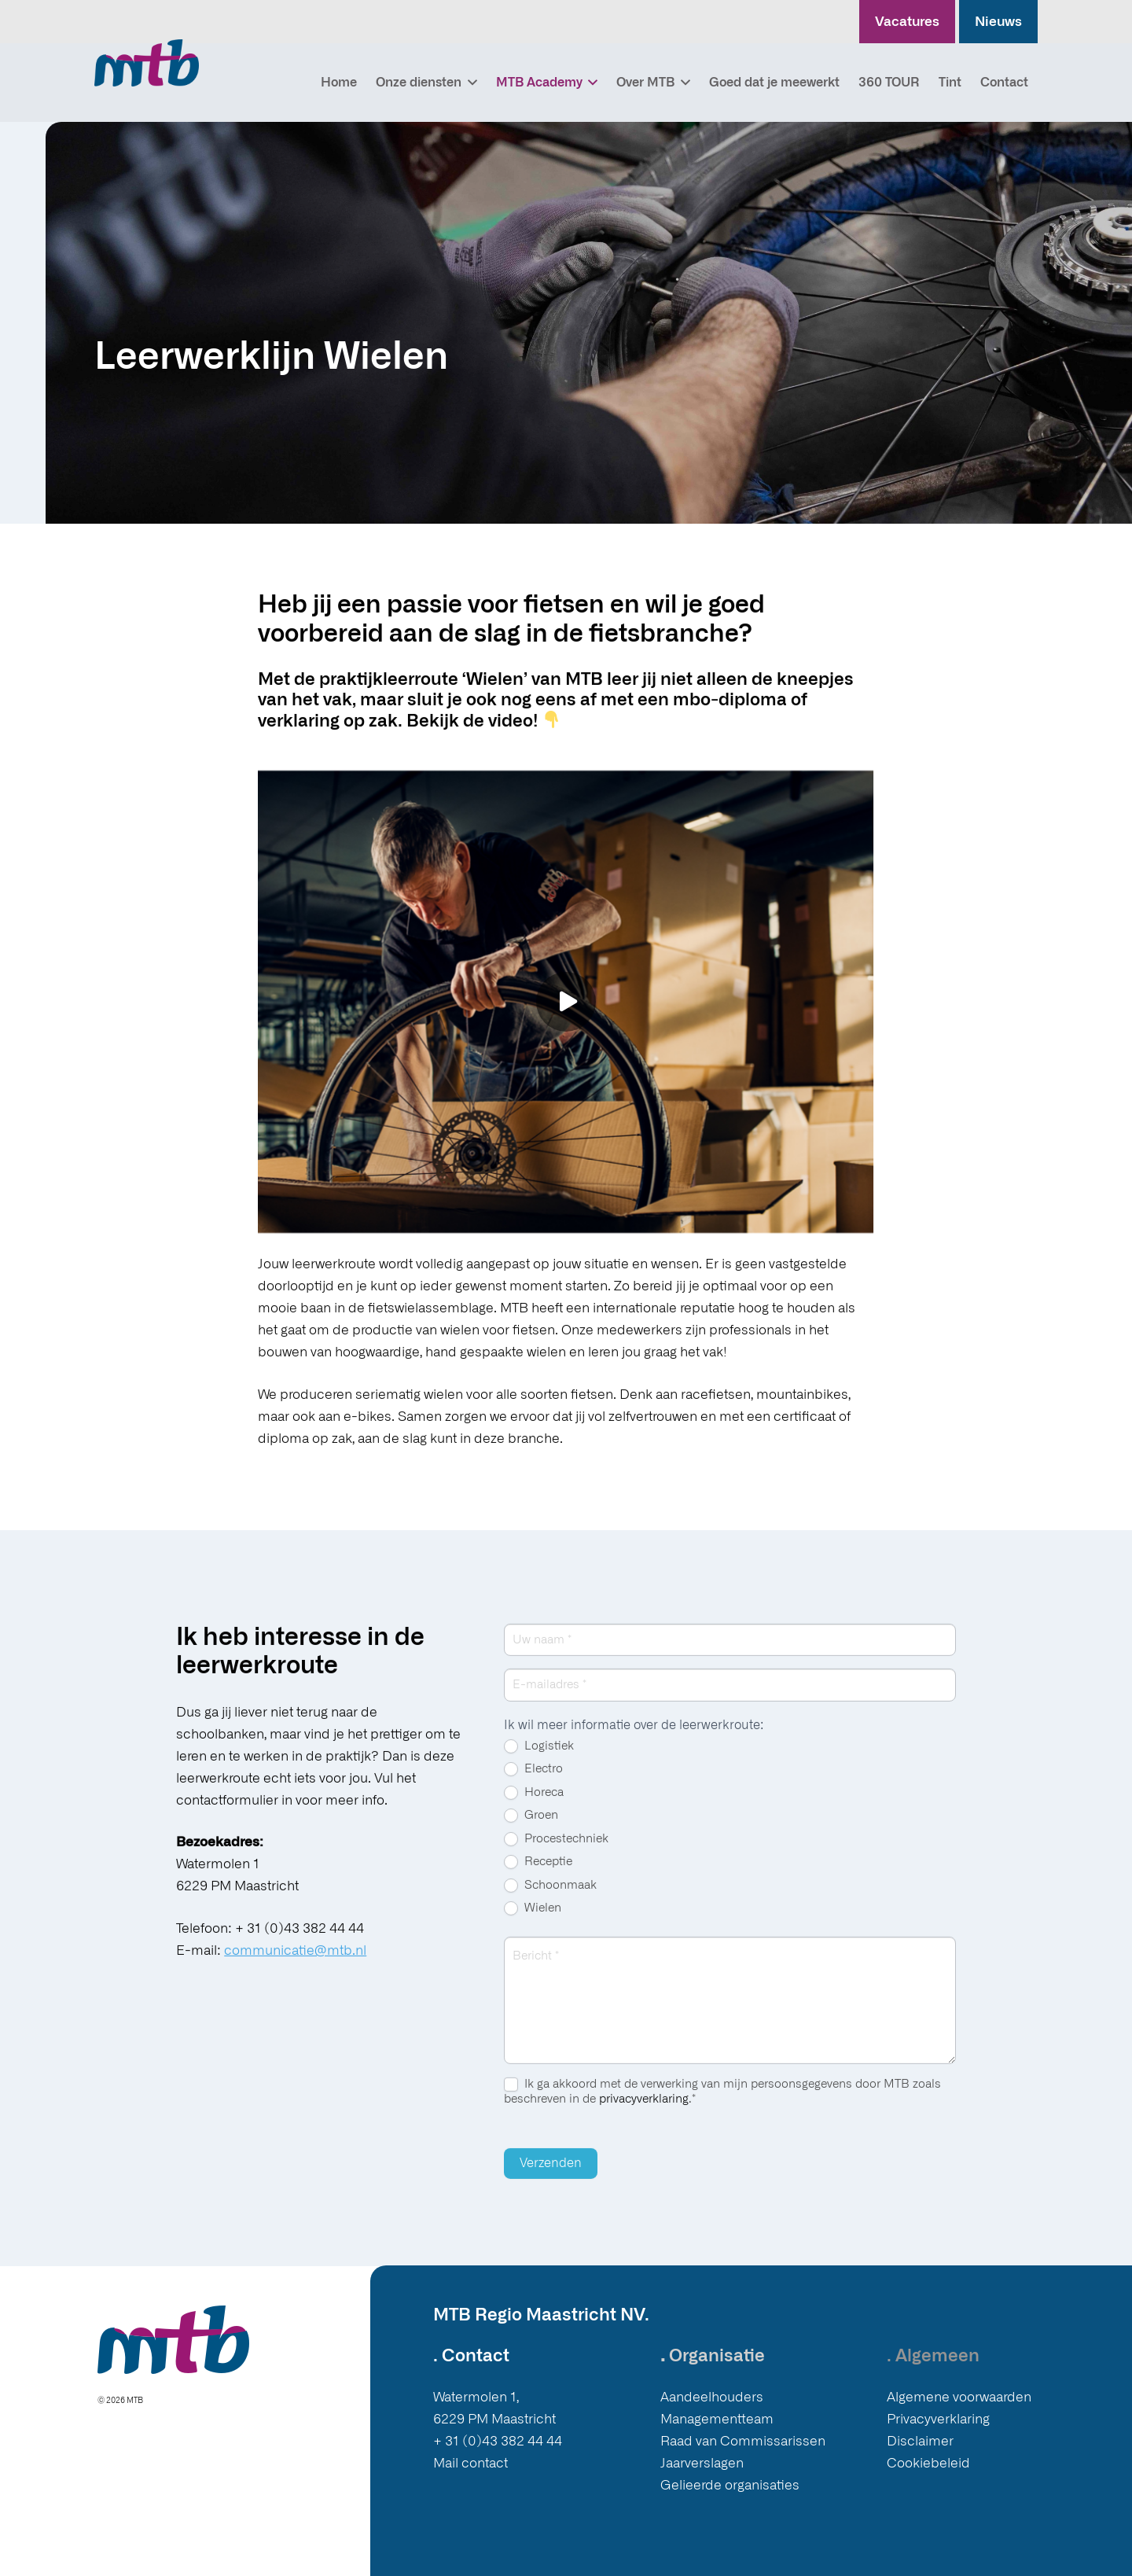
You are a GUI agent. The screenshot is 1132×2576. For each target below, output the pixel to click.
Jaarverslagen (702, 2463)
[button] (469, 82)
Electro (533, 1783)
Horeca (534, 1806)
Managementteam (717, 2419)
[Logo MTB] (146, 62)
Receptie (538, 1876)
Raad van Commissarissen (742, 2441)
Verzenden (551, 2176)
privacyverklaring (644, 2112)
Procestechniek (556, 1853)
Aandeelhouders (711, 2397)
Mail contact (470, 2463)
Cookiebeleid (928, 2463)
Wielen (532, 1922)
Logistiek (539, 1760)
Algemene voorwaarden (959, 2397)
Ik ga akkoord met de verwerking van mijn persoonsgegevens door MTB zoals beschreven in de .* (722, 2104)
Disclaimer (920, 2441)
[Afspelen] (565, 1001)
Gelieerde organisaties (729, 2485)
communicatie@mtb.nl (295, 1964)
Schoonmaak (550, 1899)
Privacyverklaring (938, 2419)
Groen (531, 1830)
